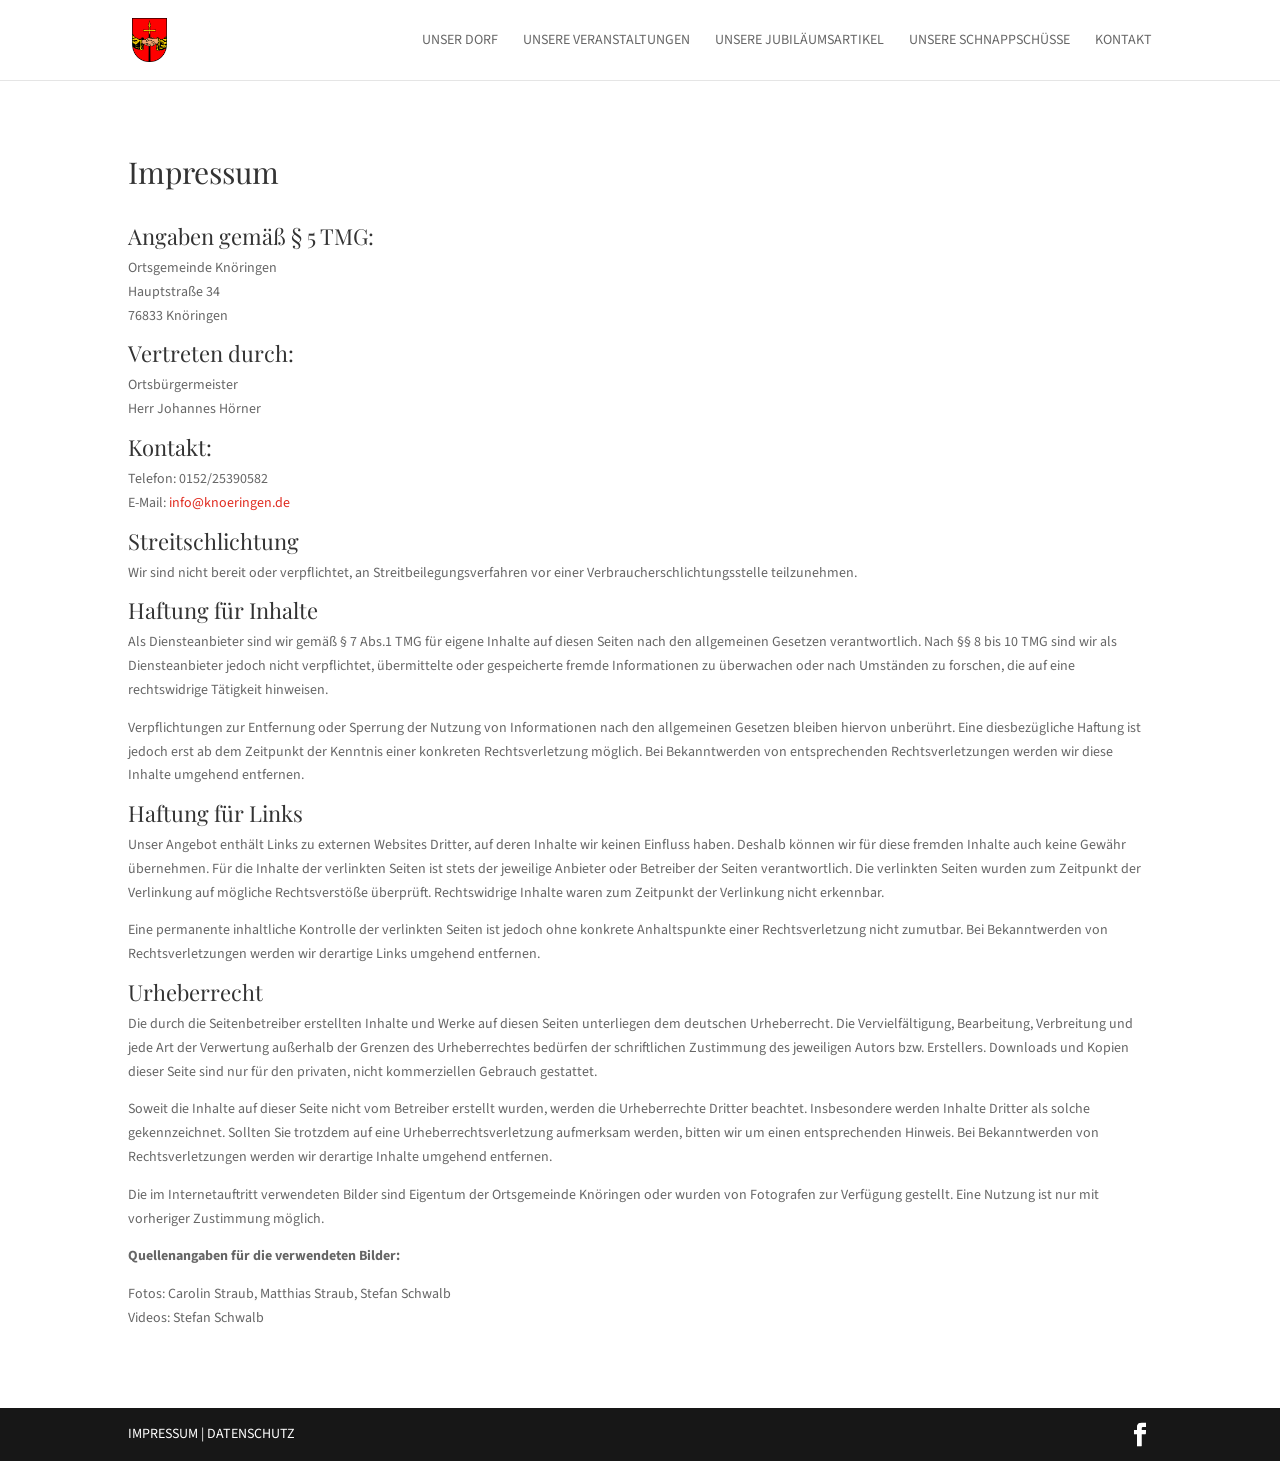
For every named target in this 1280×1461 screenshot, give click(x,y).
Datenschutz (251, 1434)
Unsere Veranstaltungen (606, 41)
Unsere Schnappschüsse (989, 41)
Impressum (163, 1434)
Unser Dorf (460, 41)
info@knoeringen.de (229, 503)
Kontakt (1123, 41)
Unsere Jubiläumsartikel (799, 41)
